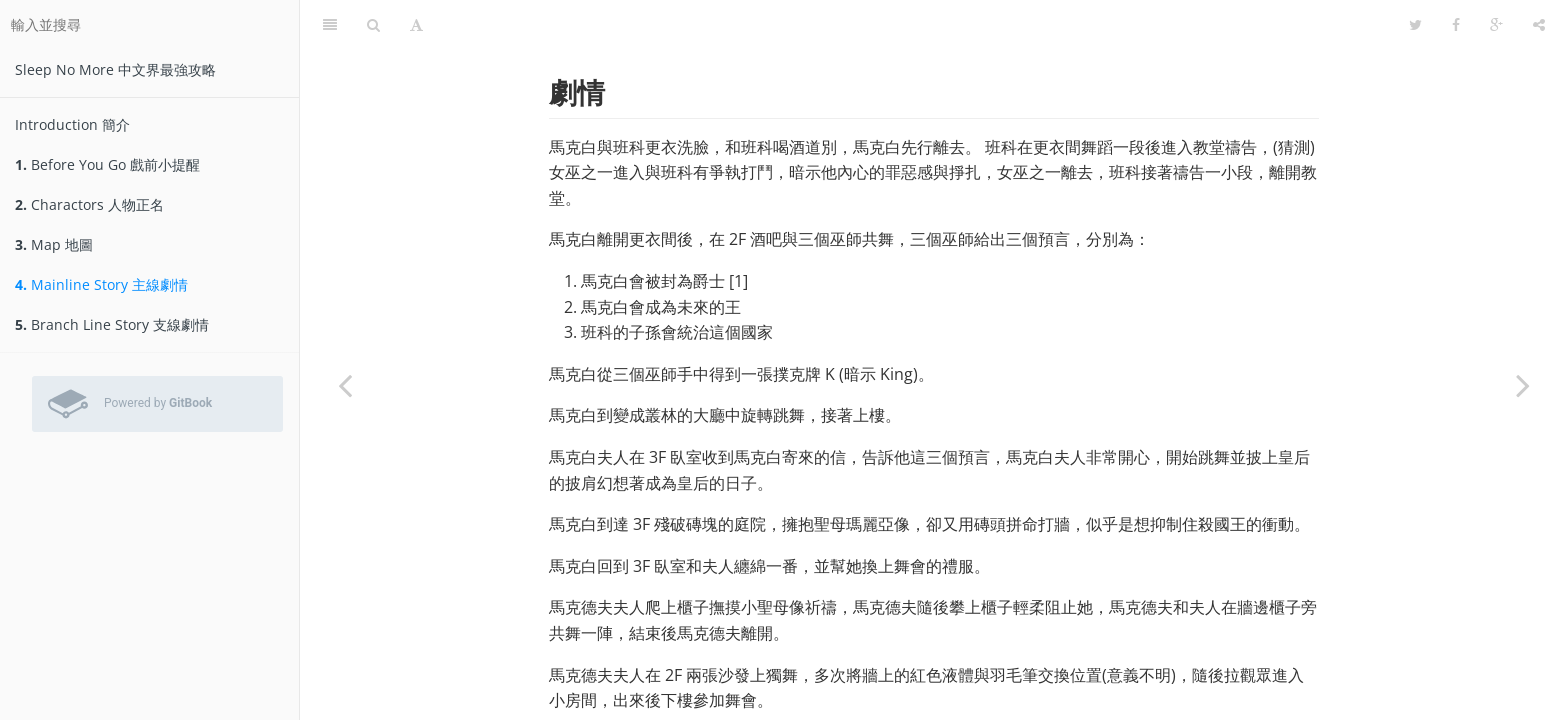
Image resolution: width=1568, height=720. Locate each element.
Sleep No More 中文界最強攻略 (115, 69)
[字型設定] (416, 25)
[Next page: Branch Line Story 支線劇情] (1523, 385)
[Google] (1496, 25)
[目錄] (330, 25)
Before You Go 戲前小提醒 (107, 164)
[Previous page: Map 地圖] (345, 385)
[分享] (1539, 25)
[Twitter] (1415, 25)
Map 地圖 (54, 244)
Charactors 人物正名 (89, 204)
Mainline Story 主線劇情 (101, 284)
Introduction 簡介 (72, 124)
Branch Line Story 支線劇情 (112, 324)
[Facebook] (1456, 25)
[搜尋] (373, 25)
